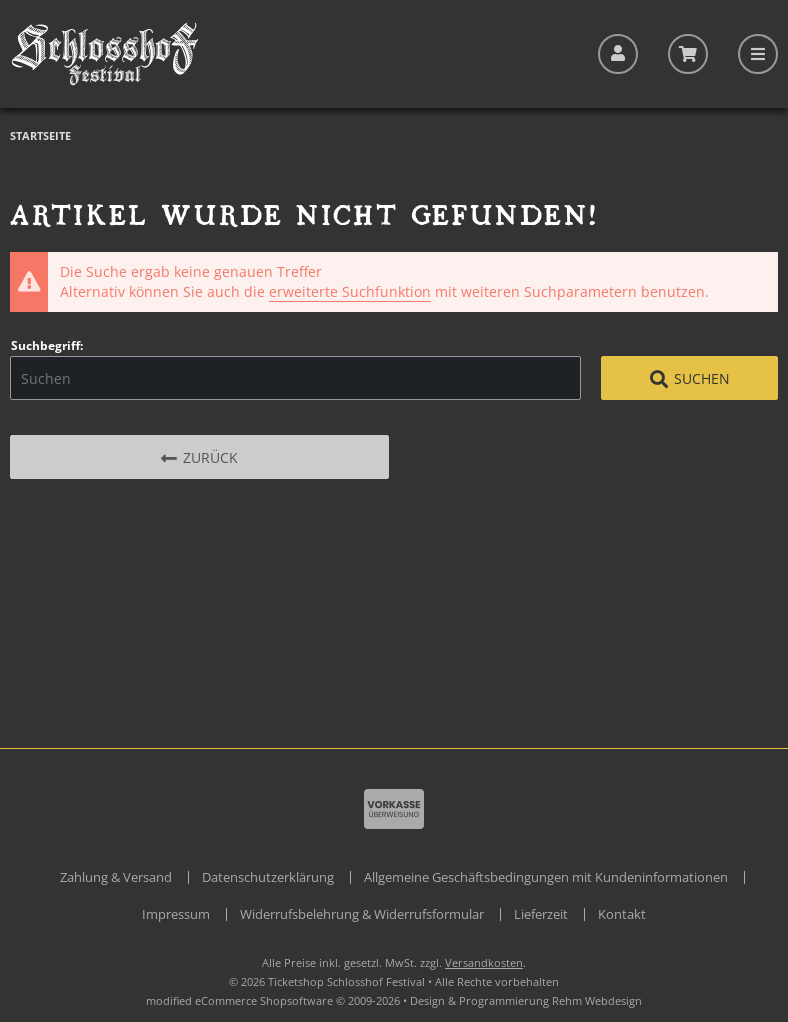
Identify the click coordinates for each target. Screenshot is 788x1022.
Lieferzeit (541, 914)
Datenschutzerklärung (268, 877)
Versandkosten (484, 962)
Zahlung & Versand (116, 877)
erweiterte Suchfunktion (350, 291)
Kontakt (622, 914)
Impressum (176, 914)
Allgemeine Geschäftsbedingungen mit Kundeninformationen (546, 877)
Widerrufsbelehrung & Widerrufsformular (362, 914)
